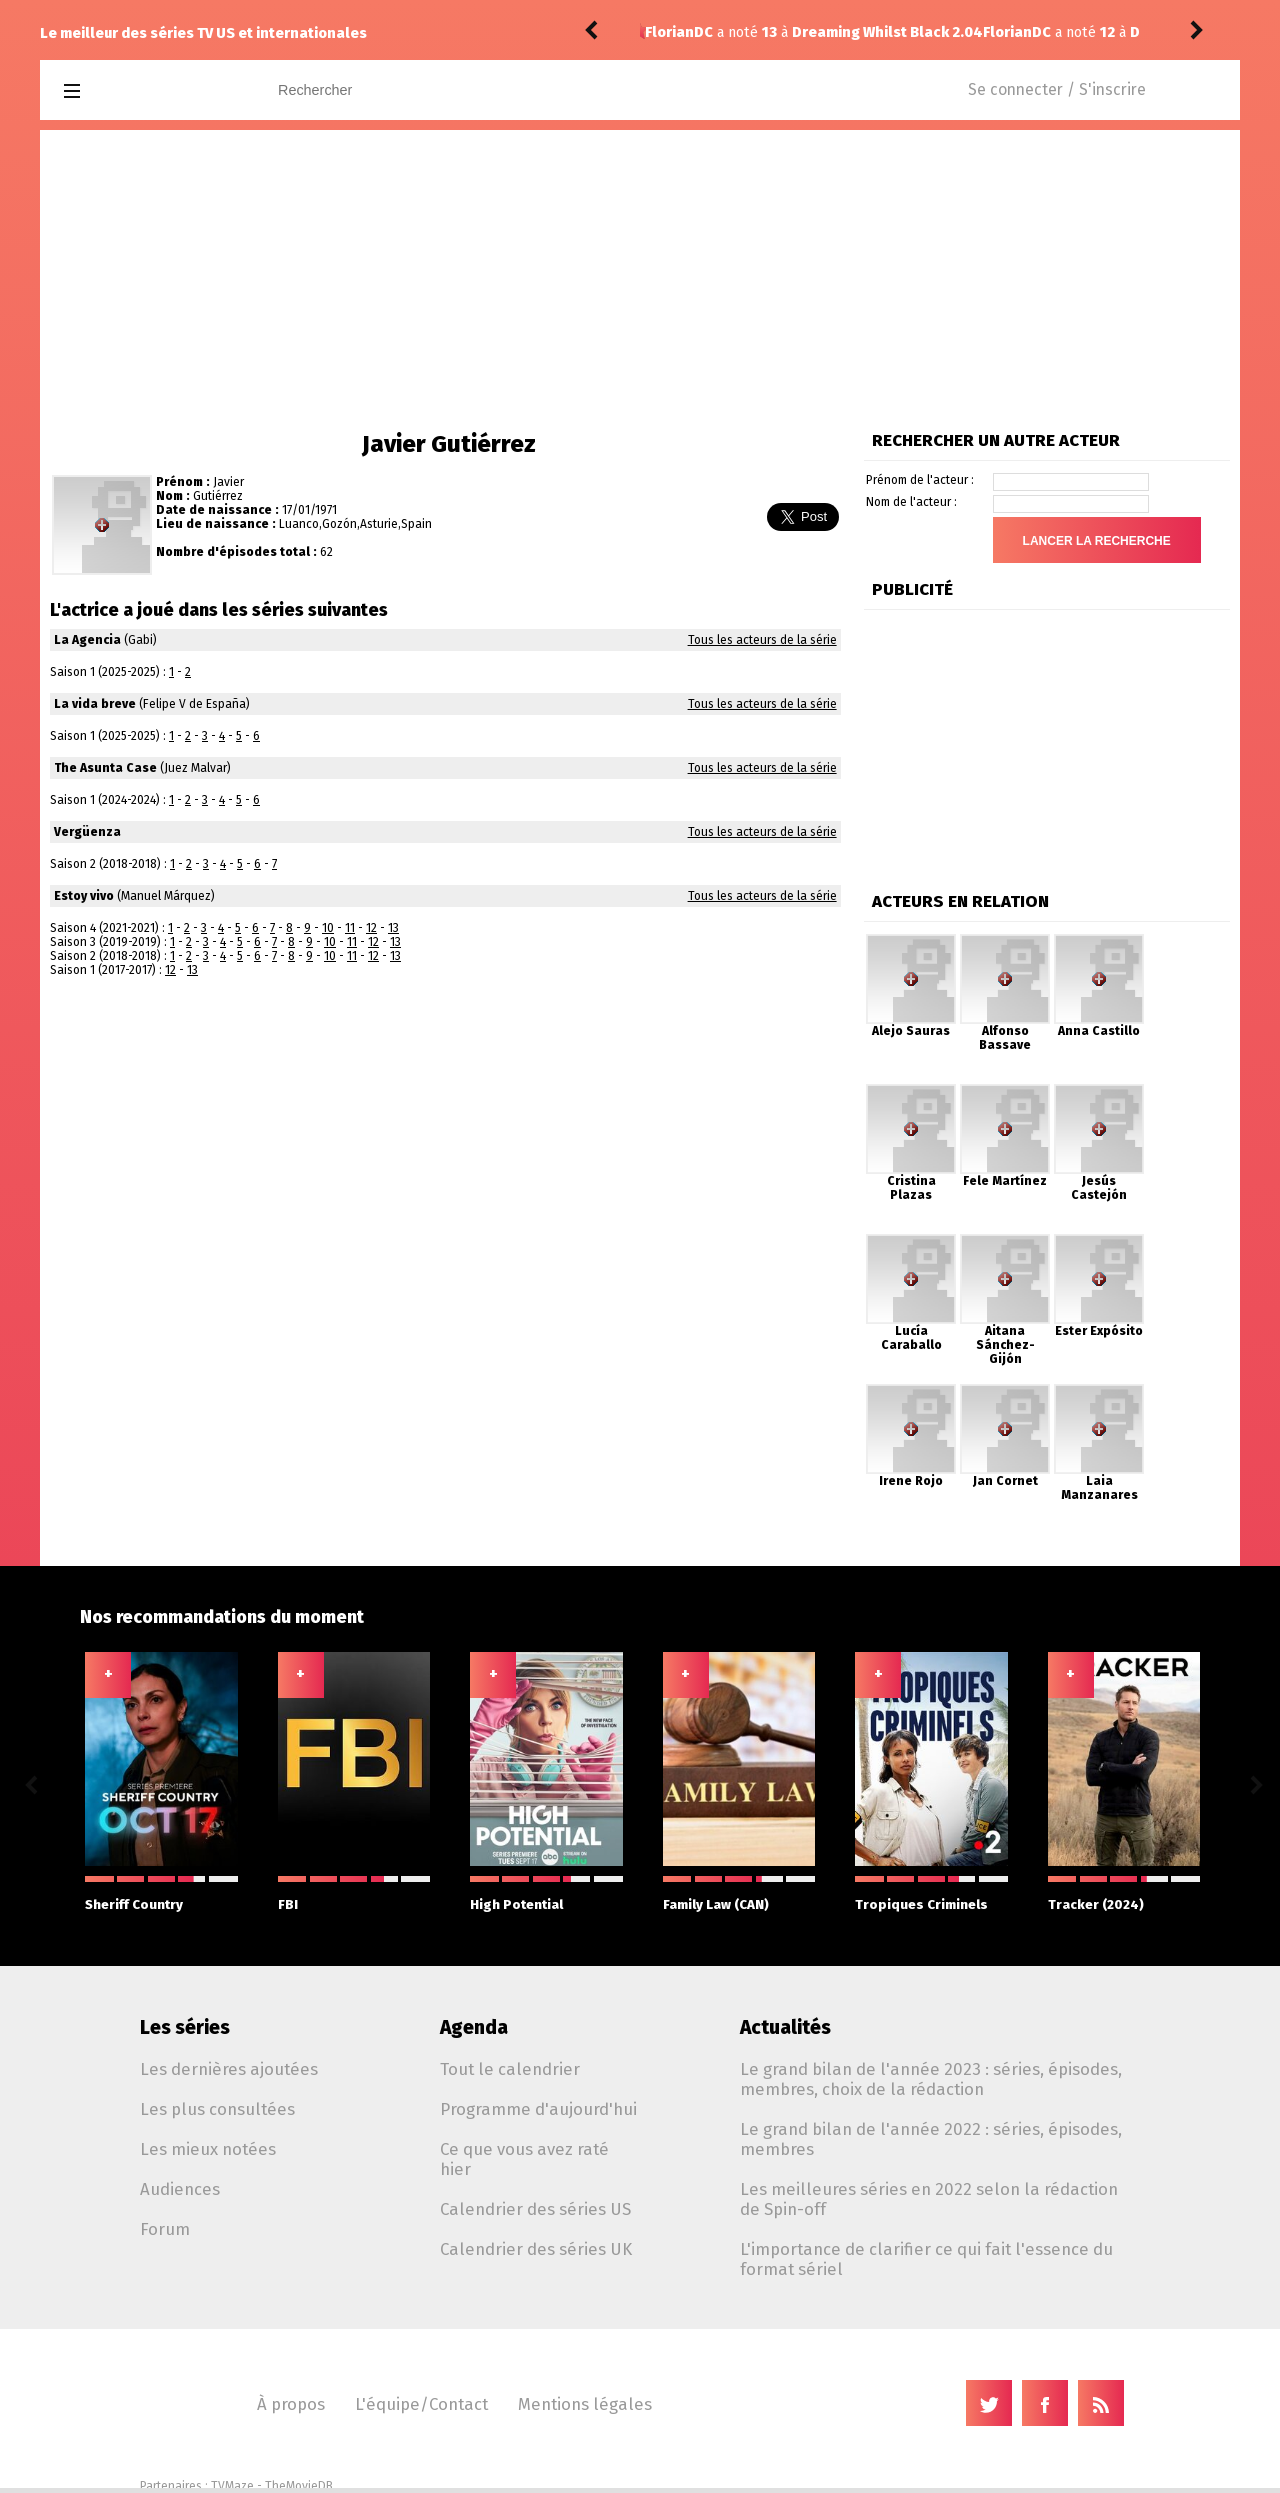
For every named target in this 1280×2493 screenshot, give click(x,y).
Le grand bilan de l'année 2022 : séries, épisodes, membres (931, 2139)
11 (350, 928)
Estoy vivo (84, 896)
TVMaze (232, 2486)
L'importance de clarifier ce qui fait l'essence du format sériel (926, 2259)
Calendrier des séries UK (536, 2249)
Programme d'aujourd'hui (538, 2109)
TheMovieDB (299, 2486)
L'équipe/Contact (421, 2404)
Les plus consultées (217, 2109)
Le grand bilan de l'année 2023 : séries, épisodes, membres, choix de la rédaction (931, 2079)
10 (328, 928)
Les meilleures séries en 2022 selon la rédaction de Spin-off (929, 2199)
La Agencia (87, 640)
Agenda (474, 2027)
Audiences (180, 2189)
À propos (291, 2404)
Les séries (185, 2027)
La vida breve (95, 704)
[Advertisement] (640, 280)
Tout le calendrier (510, 2069)
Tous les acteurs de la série (762, 640)
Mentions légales (585, 2404)
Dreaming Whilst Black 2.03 (886, 32)
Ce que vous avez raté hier (524, 2159)
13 (393, 928)
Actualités (785, 2027)
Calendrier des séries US (535, 2209)
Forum (165, 2229)
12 (371, 928)
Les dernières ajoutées (229, 2069)
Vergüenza (87, 832)
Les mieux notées (208, 2149)
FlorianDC (679, 32)
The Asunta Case (105, 768)
